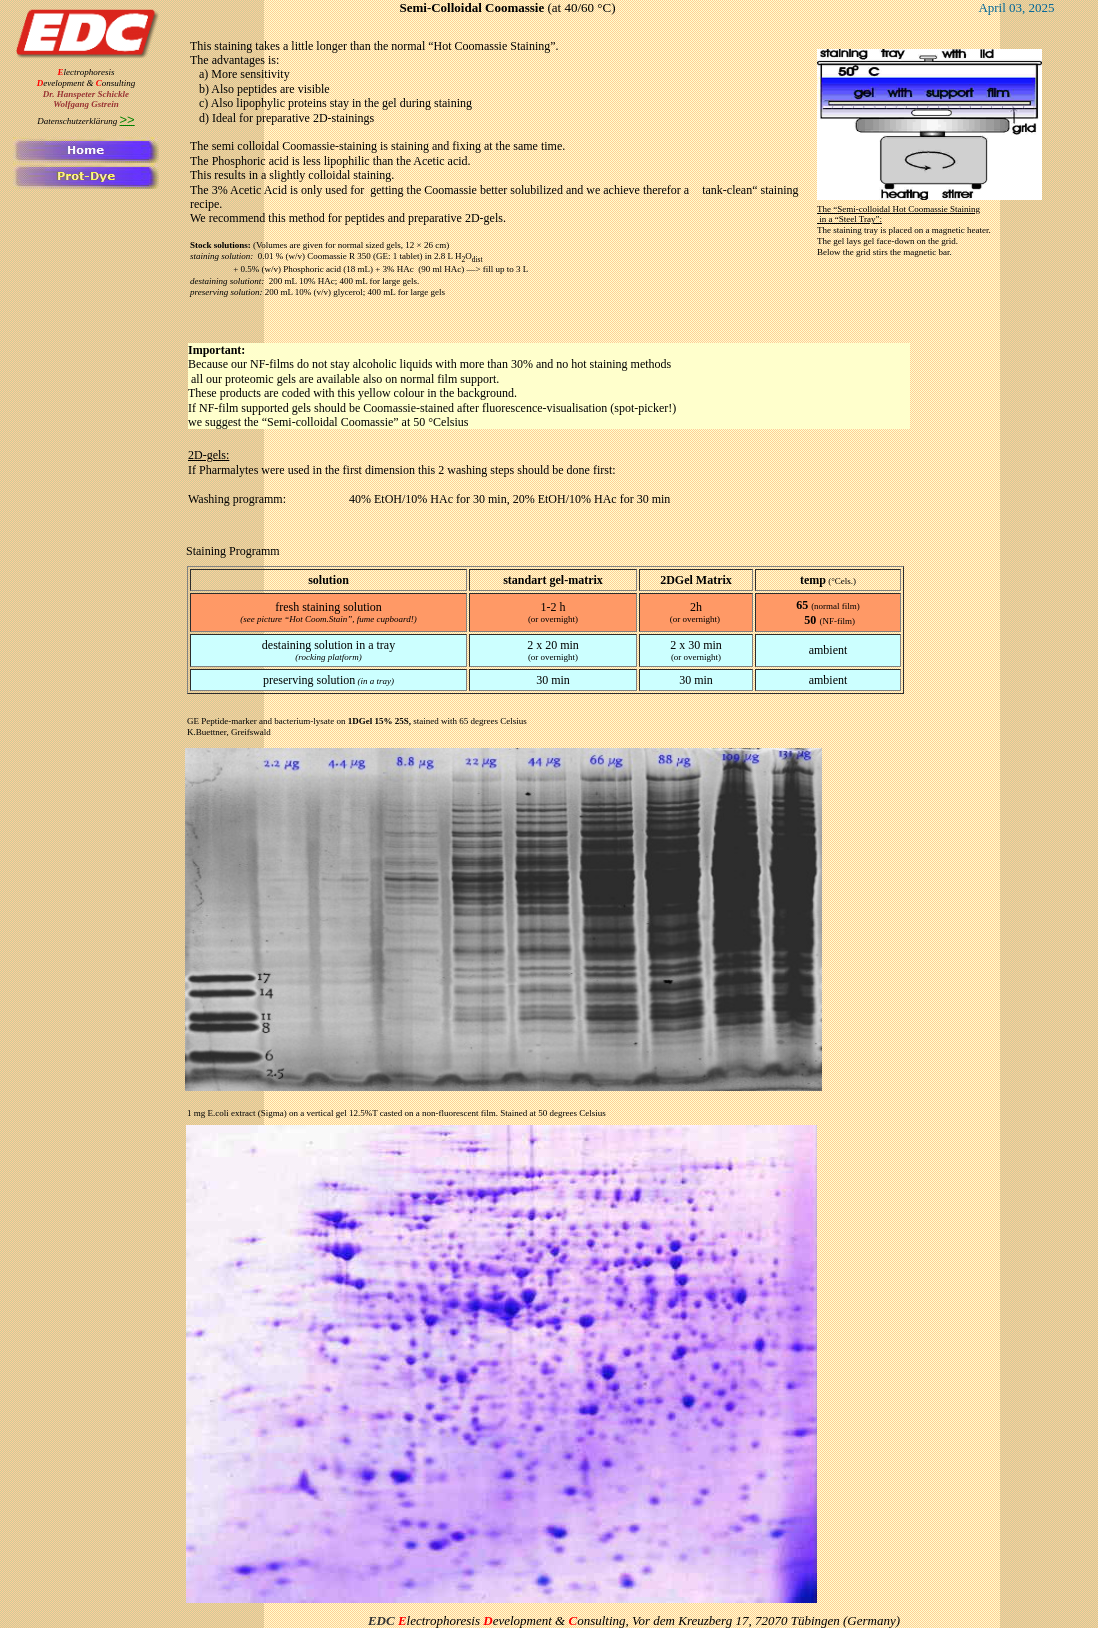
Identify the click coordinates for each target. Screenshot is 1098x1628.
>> (127, 119)
